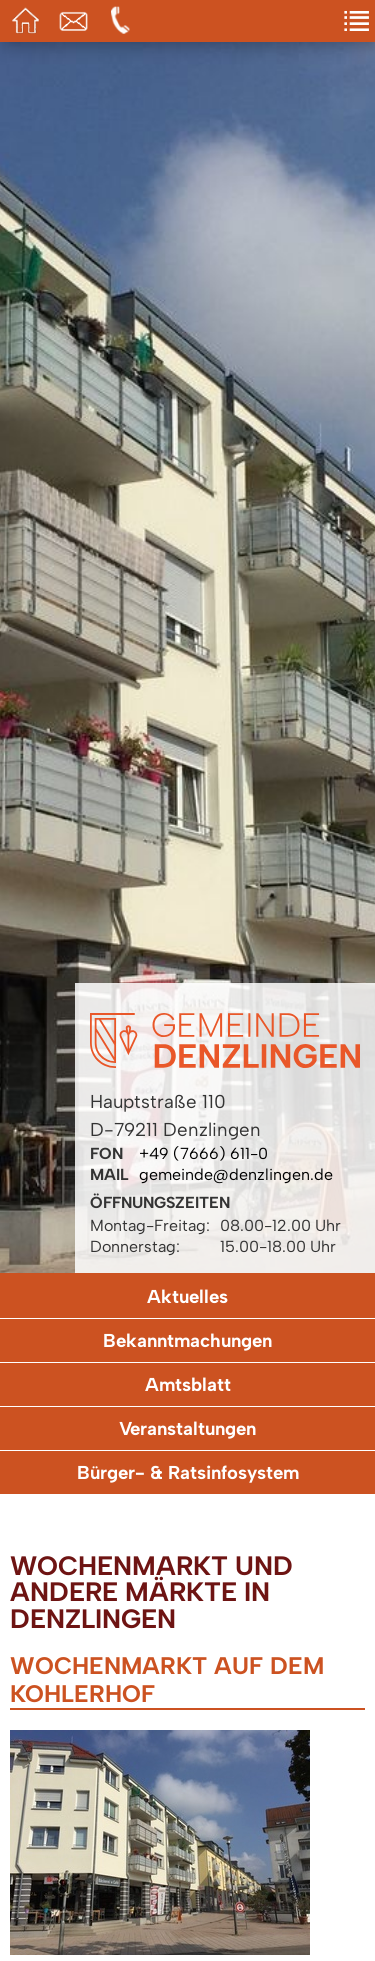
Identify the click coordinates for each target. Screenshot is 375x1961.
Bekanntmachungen (187, 1340)
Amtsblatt (188, 1384)
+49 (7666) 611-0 (203, 1153)
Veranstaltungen (187, 1428)
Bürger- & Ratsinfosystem (188, 1472)
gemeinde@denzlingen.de (236, 1174)
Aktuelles (187, 1296)
